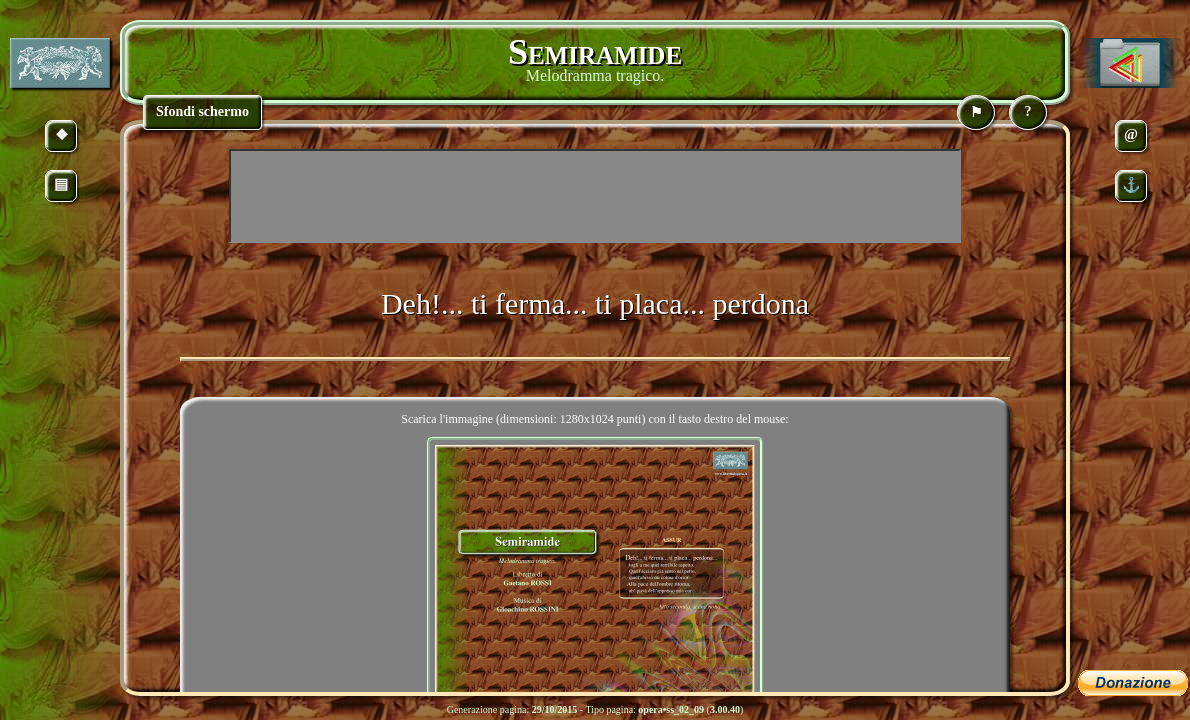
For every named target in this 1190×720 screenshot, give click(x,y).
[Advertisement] (595, 196)
